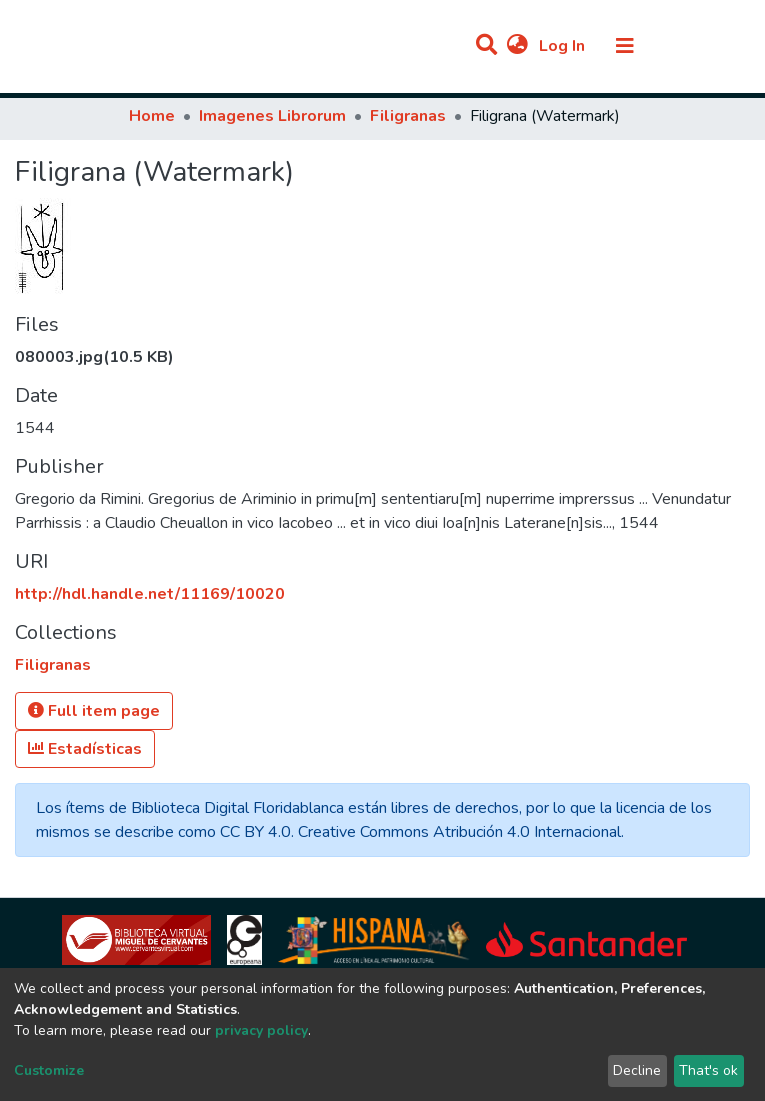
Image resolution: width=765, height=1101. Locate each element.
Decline (637, 1070)
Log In (564, 46)
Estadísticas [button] (85, 749)
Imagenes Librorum (272, 116)
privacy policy (261, 1030)
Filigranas (408, 116)
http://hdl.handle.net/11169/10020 (150, 594)
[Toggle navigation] (625, 46)
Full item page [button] (94, 711)
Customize (49, 1070)
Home (152, 116)
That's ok (708, 1070)
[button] (517, 46)
